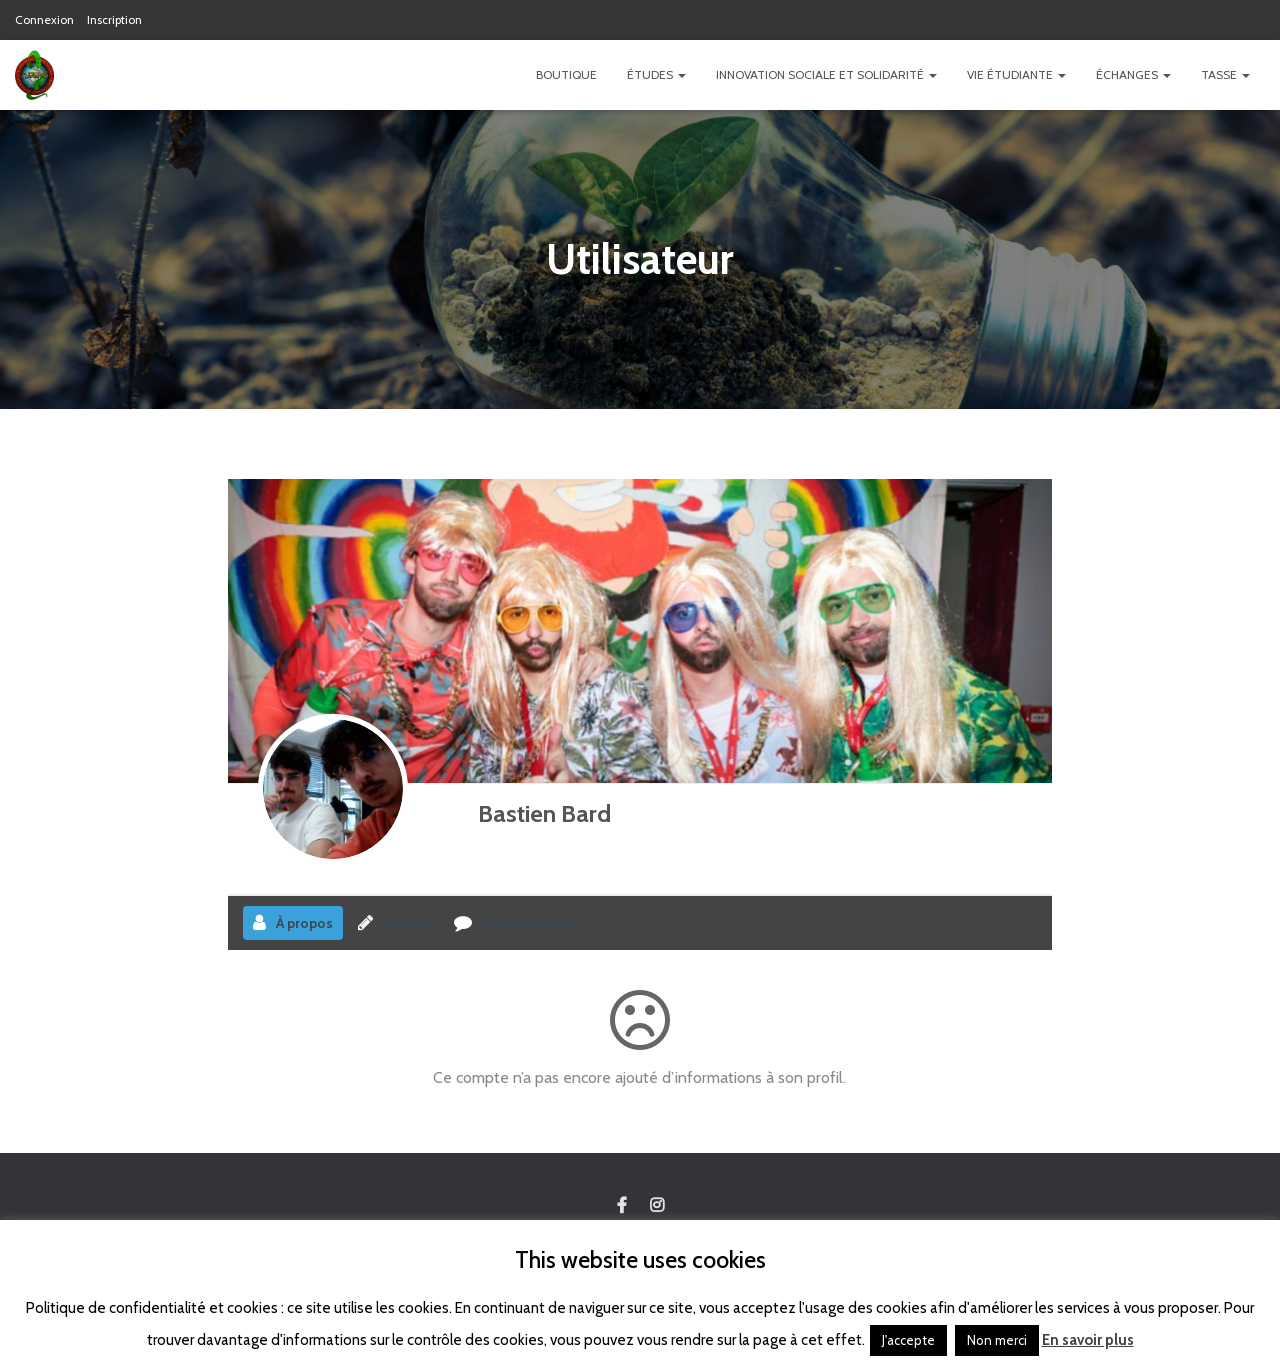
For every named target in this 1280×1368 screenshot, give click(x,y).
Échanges (1133, 74)
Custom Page (622, 1206)
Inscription (114, 19)
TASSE (1225, 74)
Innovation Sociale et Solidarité (826, 74)
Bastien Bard (544, 813)
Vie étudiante (1016, 74)
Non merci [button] (997, 1340)
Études (656, 74)
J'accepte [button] (908, 1340)
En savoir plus (1088, 1340)
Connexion (44, 19)
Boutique (566, 74)
